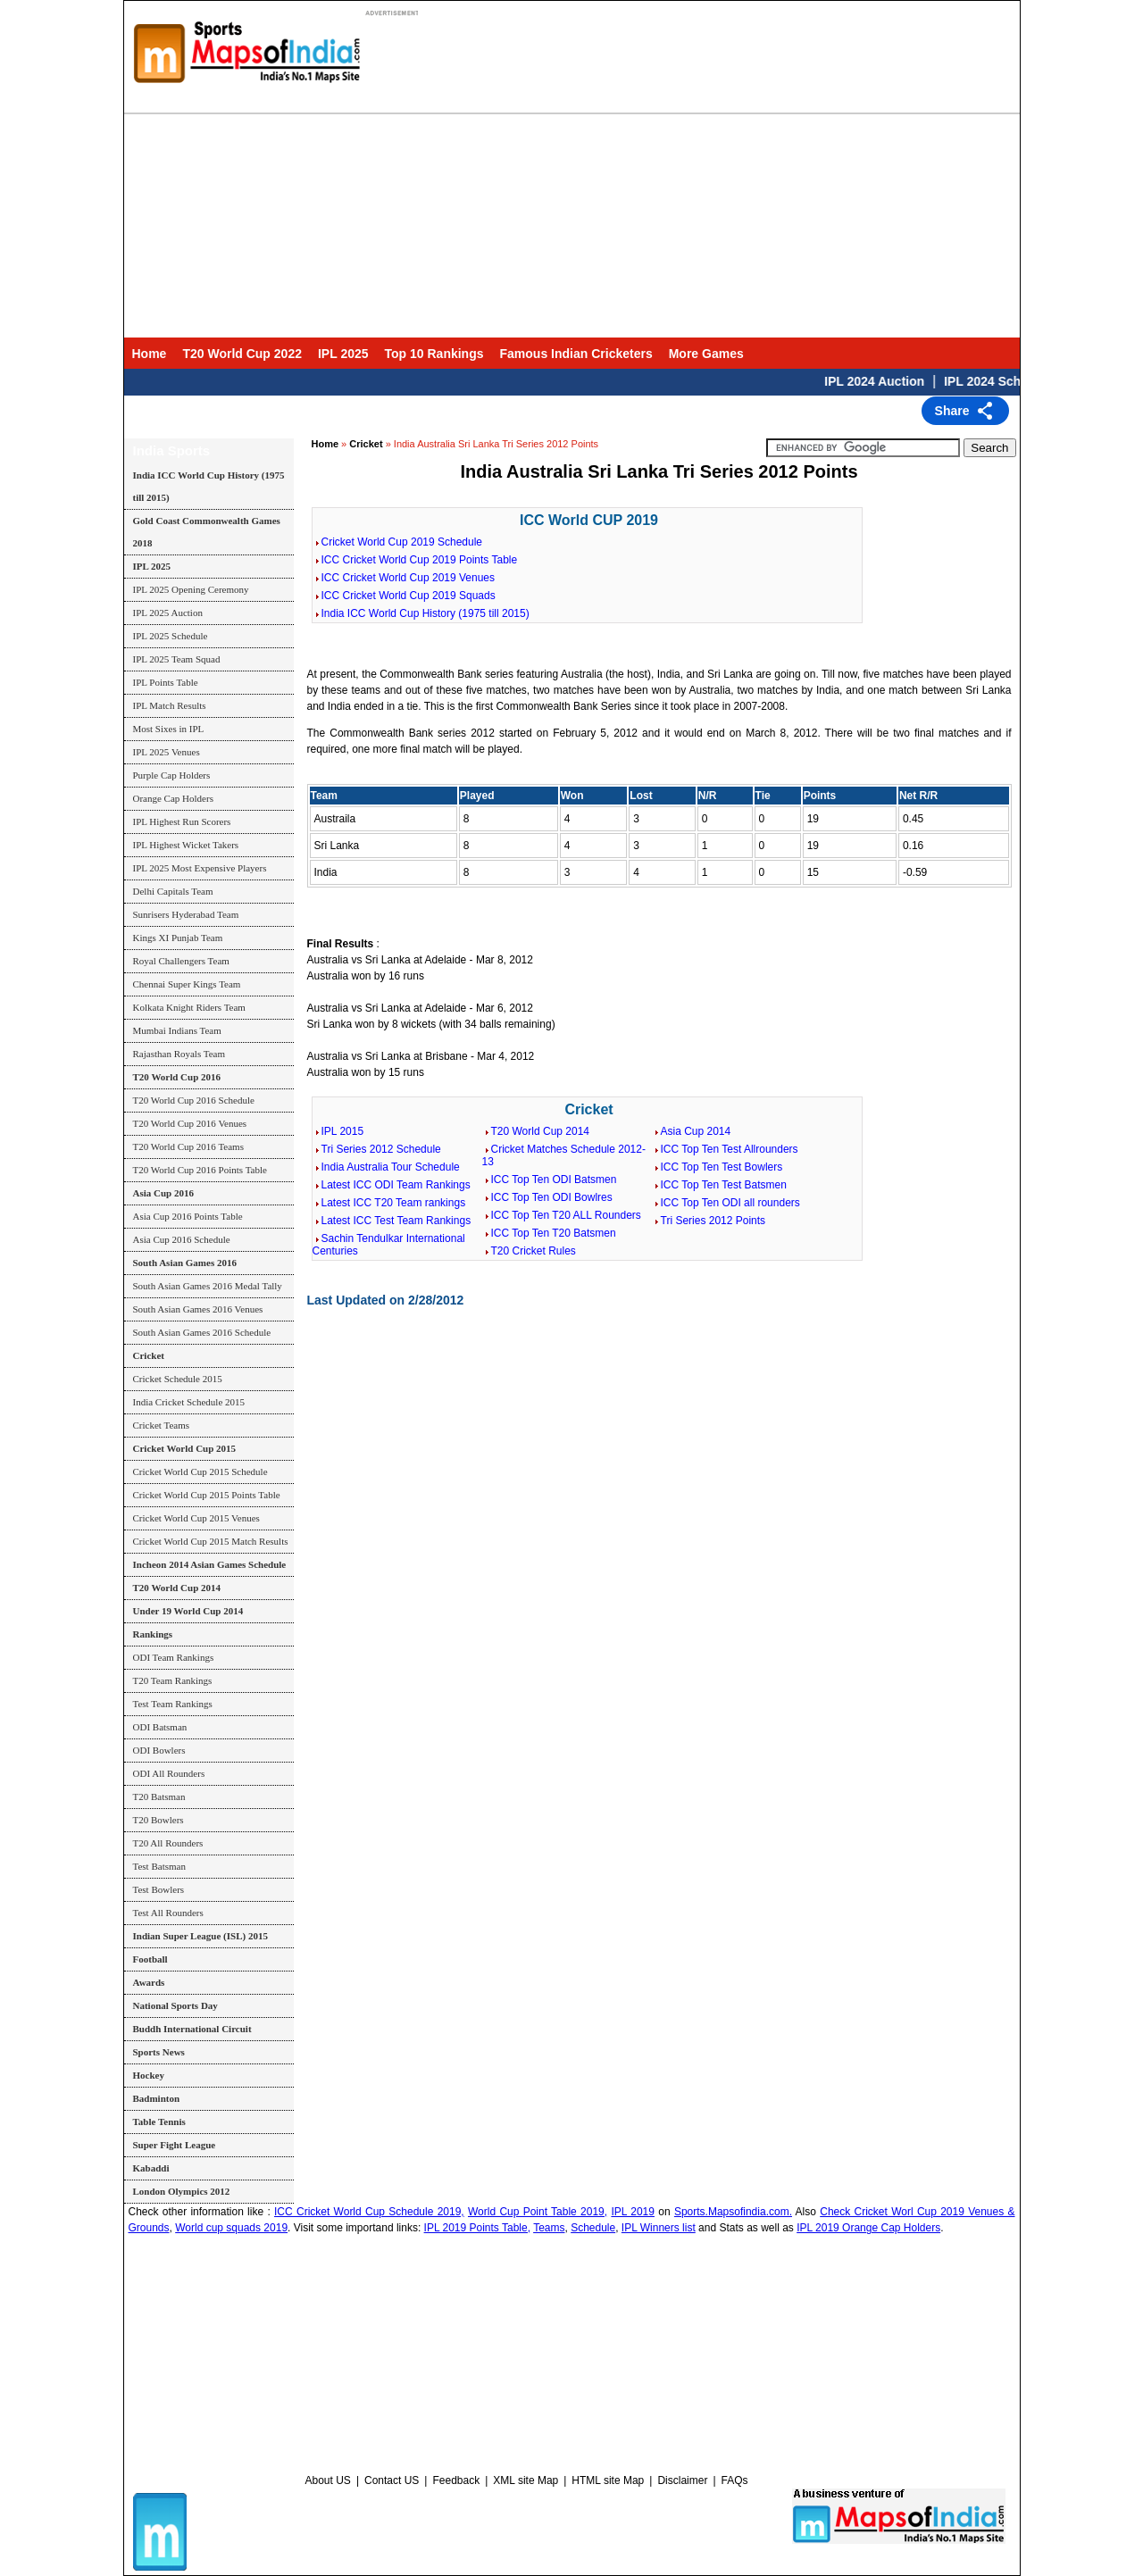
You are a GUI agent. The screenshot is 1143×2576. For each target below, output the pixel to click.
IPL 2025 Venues (166, 751)
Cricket (365, 443)
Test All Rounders (168, 1912)
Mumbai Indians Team (177, 1030)
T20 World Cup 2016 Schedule (193, 1100)
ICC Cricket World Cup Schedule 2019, (369, 2211)
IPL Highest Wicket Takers (186, 844)
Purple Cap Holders (172, 775)
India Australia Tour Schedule (390, 1167)
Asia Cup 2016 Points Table (188, 1216)
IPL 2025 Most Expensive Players (200, 868)
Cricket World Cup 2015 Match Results (210, 1541)
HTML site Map (608, 2480)
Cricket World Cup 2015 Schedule (200, 1471)
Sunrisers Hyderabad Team (186, 914)
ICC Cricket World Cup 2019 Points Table (419, 560)
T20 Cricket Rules (533, 1251)
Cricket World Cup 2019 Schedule (402, 542)
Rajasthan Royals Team (179, 1053)
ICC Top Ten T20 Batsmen (553, 1233)
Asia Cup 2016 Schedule (181, 1239)
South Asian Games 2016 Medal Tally (207, 1285)
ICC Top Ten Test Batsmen (724, 1185)
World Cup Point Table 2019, (537, 2211)
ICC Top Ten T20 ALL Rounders (566, 1215)
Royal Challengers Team (181, 960)
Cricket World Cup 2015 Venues (196, 1518)
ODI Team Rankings (173, 1657)
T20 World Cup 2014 (540, 1131)
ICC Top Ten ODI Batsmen (554, 1179)
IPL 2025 (343, 353)
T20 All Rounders (168, 1843)
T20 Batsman (159, 1796)
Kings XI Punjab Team (178, 937)
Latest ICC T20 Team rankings (393, 1202)
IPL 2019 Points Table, (477, 2228)
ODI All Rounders (169, 1773)
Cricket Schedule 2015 (177, 1378)
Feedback (456, 2480)
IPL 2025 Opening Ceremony (191, 589)
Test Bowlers (159, 1889)
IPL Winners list (659, 2228)
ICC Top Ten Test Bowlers (722, 1167)
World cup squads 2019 (231, 2228)
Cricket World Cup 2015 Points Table (206, 1494)
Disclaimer (682, 2480)
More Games (706, 353)
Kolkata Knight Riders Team (189, 1007)
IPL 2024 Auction (888, 381)
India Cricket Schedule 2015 (189, 1401)
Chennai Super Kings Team (187, 984)
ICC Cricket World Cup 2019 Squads (408, 595)
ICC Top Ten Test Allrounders (729, 1149)
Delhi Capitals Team (173, 891)
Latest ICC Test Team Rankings (396, 1220)
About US (328, 2480)
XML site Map (525, 2480)
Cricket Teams (161, 1425)
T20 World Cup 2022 (242, 353)
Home (149, 353)
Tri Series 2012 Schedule (381, 1149)
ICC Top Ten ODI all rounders (730, 1202)
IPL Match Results (169, 705)
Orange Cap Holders (173, 798)
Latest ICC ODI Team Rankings (396, 1185)
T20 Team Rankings (173, 1680)
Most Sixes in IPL (168, 728)
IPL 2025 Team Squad (177, 659)
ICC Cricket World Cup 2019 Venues (408, 577)
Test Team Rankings (173, 1703)
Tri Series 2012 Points (713, 1220)
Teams (548, 2228)
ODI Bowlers (159, 1750)
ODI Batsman (160, 1727)
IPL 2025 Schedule (170, 635)
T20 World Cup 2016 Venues (190, 1123)
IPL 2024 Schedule (1012, 381)
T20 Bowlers (158, 1819)
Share (952, 411)
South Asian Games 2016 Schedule (202, 1332)
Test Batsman (159, 1866)
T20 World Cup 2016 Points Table (200, 1169)
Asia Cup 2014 (696, 1131)
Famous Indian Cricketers (576, 353)
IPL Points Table (165, 682)
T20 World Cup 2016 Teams (188, 1146)
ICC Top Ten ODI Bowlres (552, 1197)
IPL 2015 (342, 1131)
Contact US (391, 2480)
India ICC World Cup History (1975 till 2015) (425, 613)
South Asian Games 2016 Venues (198, 1309)
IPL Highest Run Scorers (182, 821)
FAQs (735, 2480)
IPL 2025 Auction (168, 612)
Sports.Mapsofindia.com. (733, 2211)
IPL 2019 (633, 2211)
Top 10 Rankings (434, 353)
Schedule (593, 2228)
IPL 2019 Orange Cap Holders (868, 2228)
